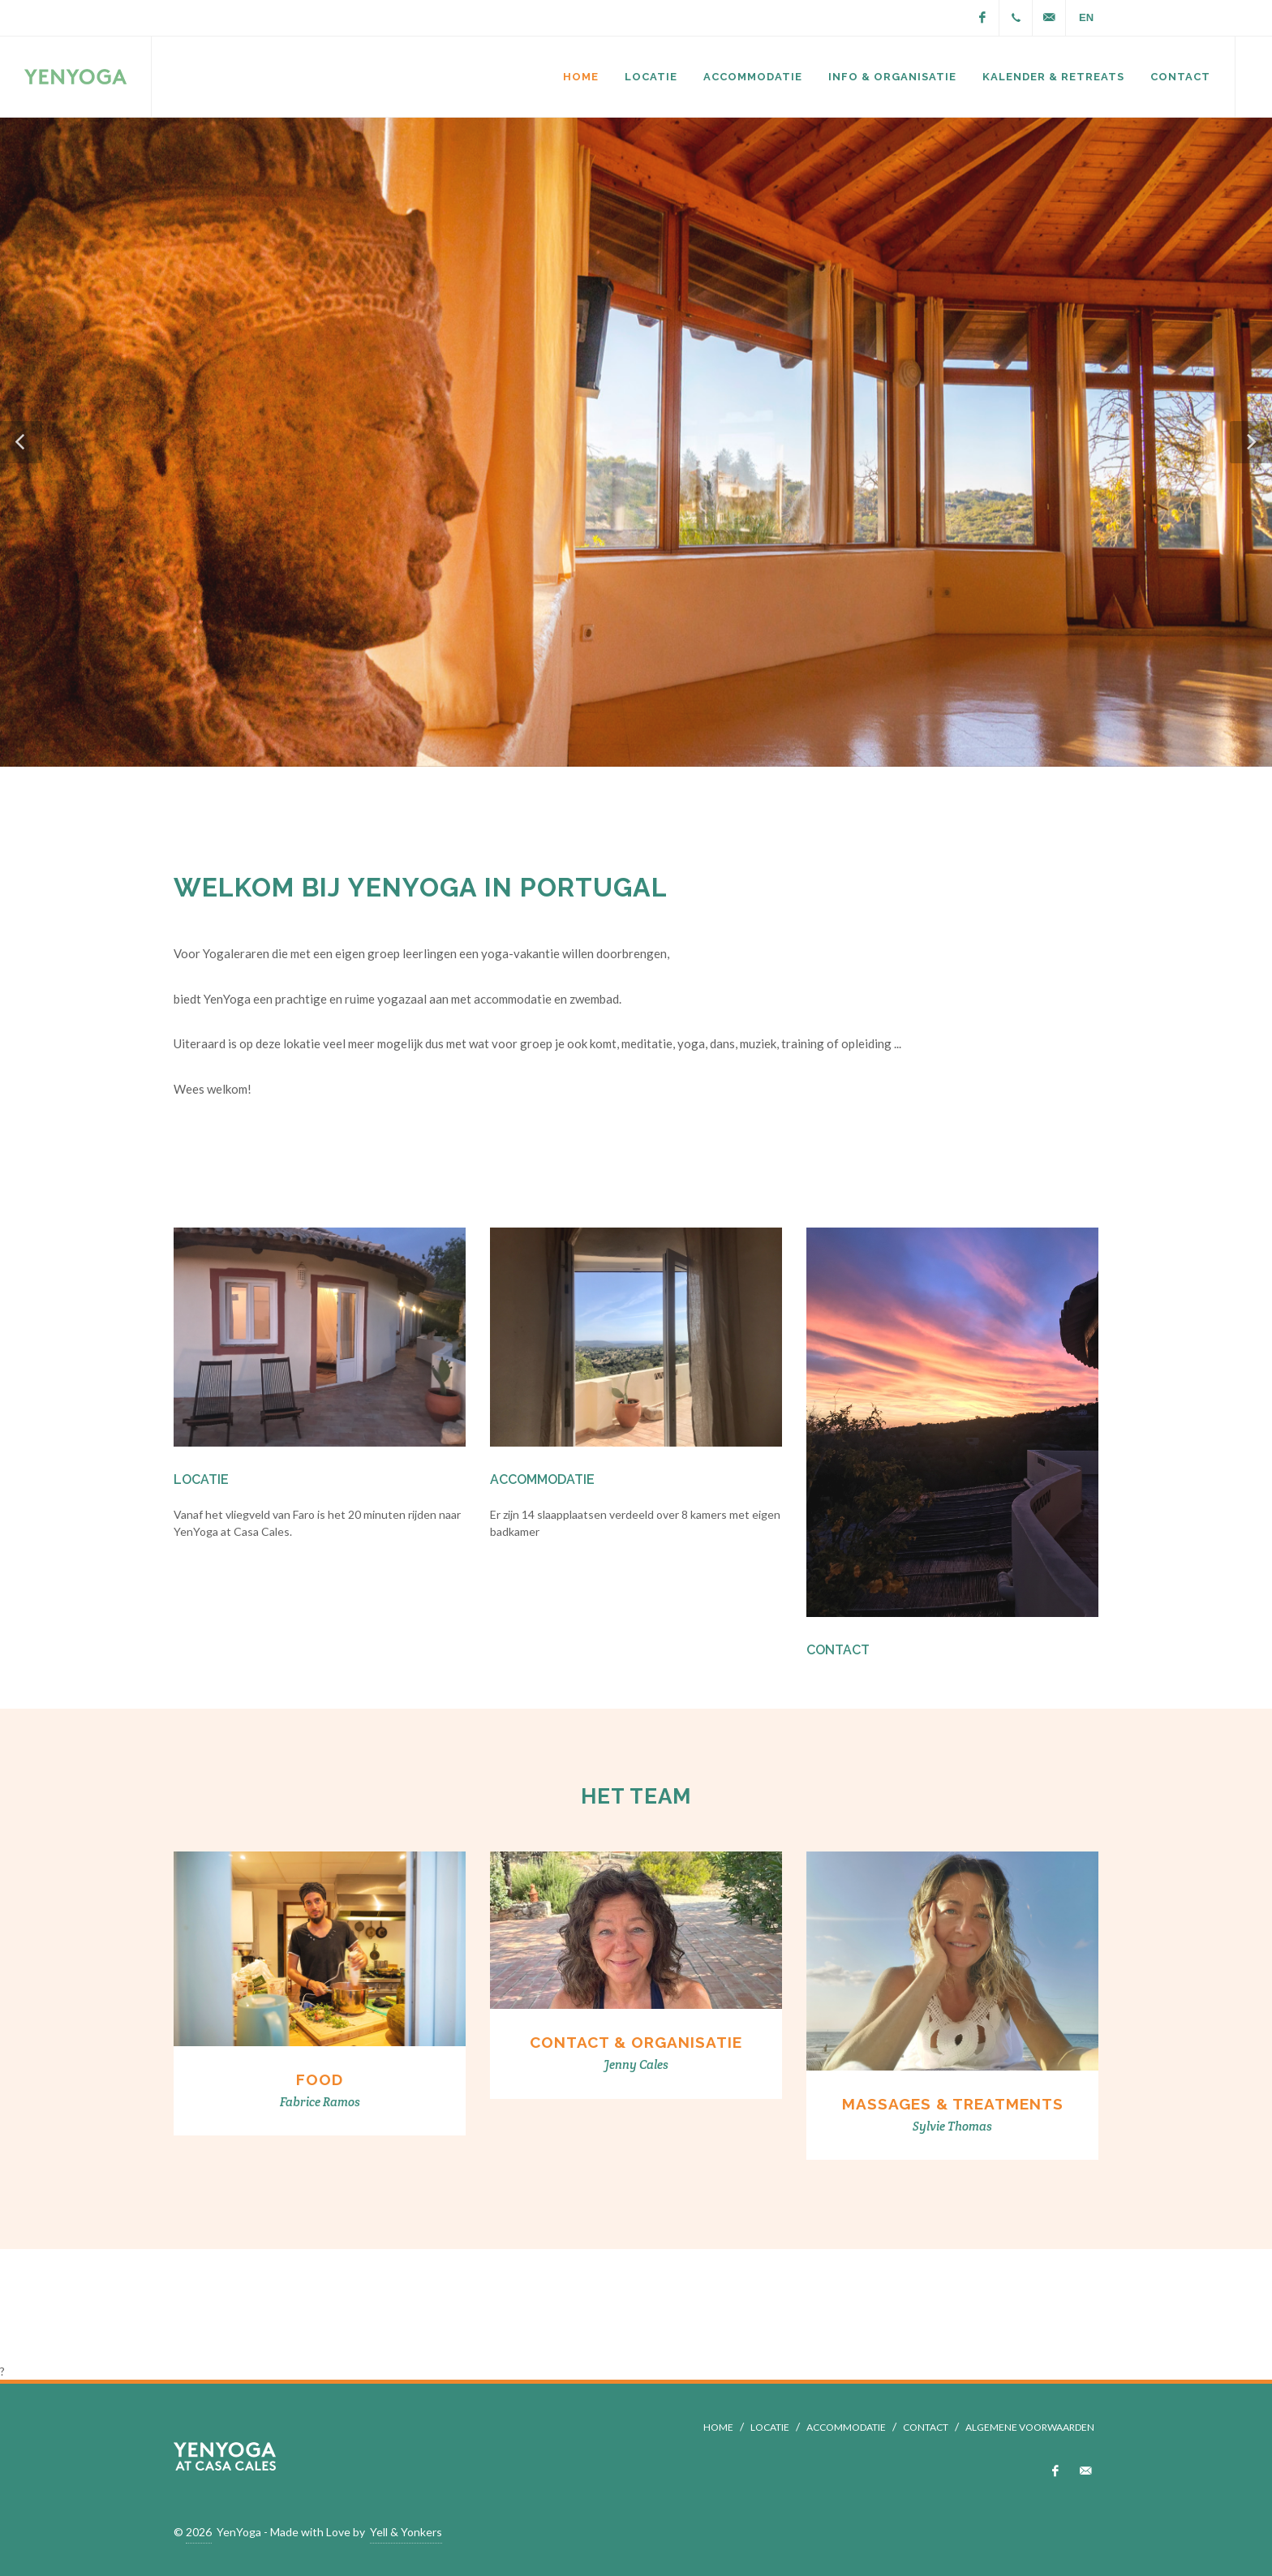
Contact (838, 1650)
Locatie (201, 1479)
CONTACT (925, 2427)
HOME (718, 2427)
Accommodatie (542, 1479)
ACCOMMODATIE (846, 2427)
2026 (199, 2532)
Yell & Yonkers (406, 2532)
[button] (21, 442)
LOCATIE (769, 2427)
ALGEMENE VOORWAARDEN (1029, 2427)
